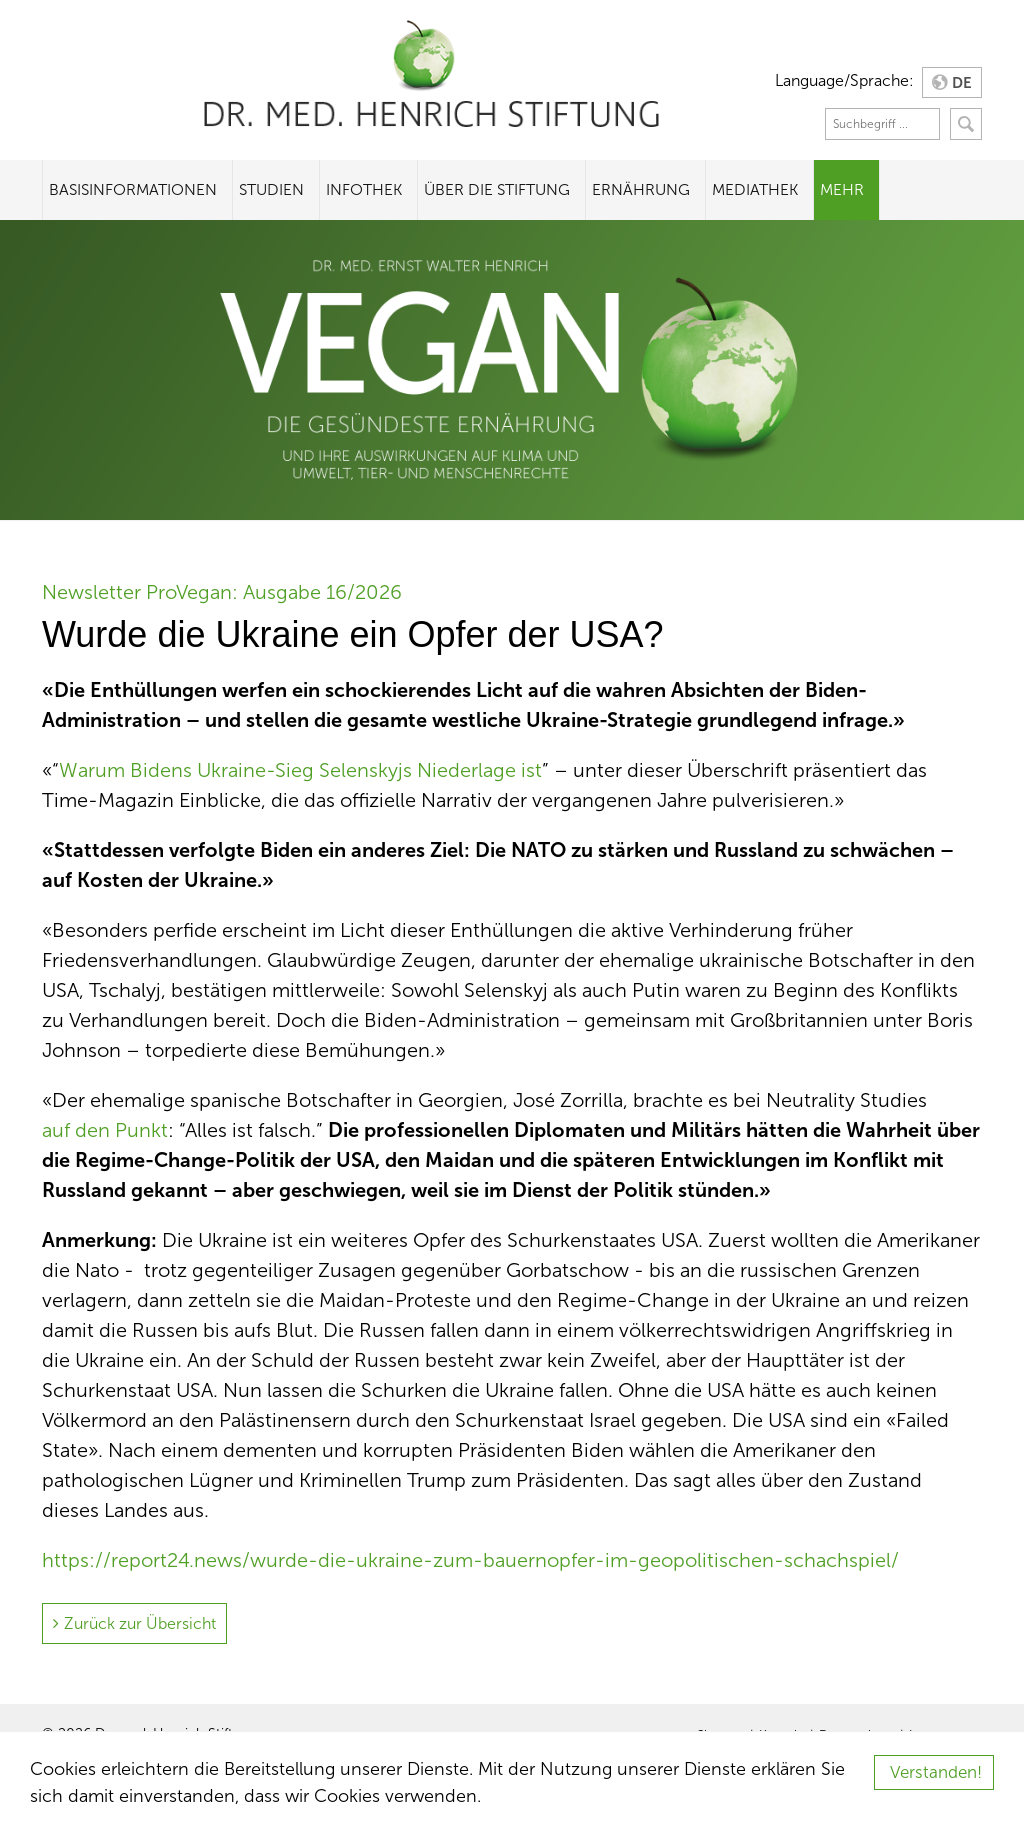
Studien (271, 189)
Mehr (842, 189)
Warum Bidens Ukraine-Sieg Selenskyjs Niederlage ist (300, 770)
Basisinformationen (133, 189)
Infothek (364, 189)
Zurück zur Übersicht (140, 1623)
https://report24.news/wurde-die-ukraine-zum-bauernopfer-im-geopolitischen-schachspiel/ (470, 1560)
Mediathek (755, 189)
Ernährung (641, 189)
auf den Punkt (105, 1130)
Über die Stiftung (497, 189)
